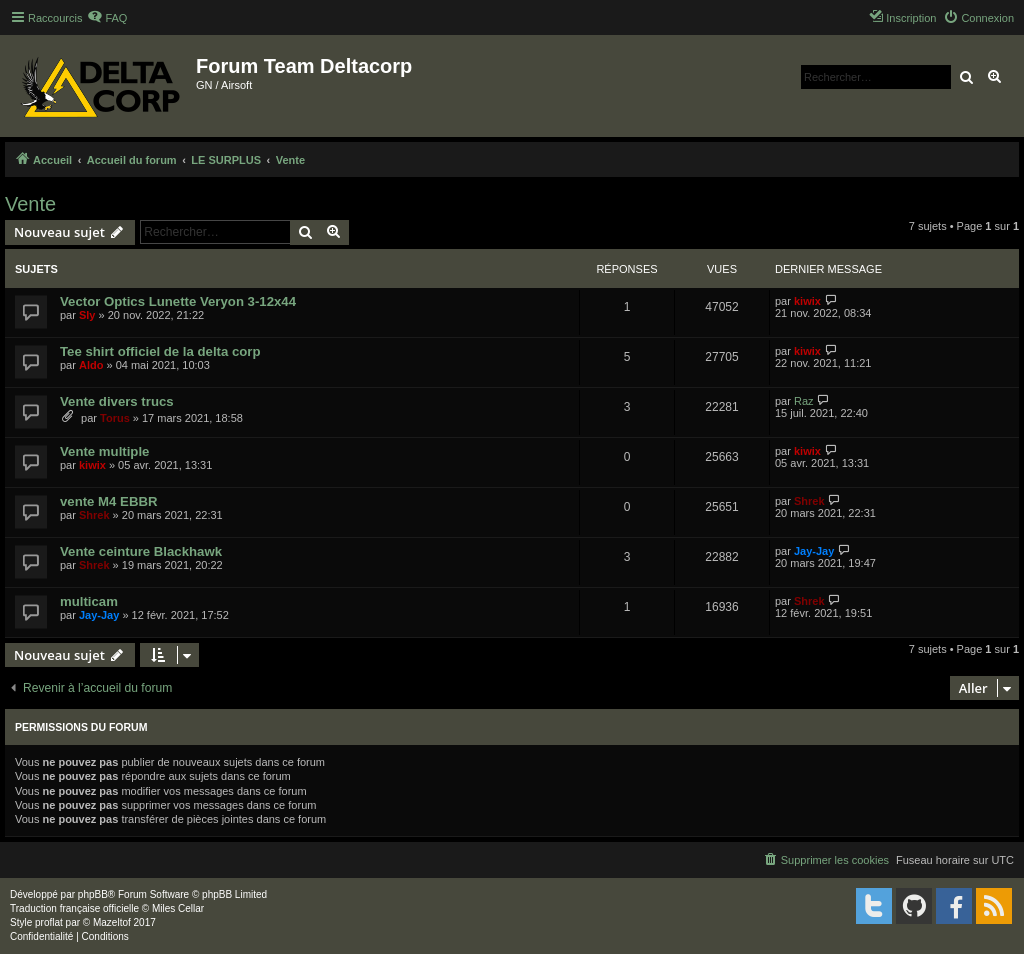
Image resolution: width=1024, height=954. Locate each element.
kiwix (807, 301)
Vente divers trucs (117, 401)
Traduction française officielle (74, 908)
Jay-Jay (814, 551)
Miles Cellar (178, 908)
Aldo (91, 365)
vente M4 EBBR (108, 501)
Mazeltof (112, 922)
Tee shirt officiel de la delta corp (160, 351)
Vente (30, 204)
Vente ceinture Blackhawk (141, 551)
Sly (87, 315)
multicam (89, 601)
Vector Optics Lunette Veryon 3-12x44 (178, 301)
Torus (115, 418)
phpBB (93, 894)
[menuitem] (107, 18)
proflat (49, 922)
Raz (804, 401)
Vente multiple (104, 451)
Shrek (94, 515)
